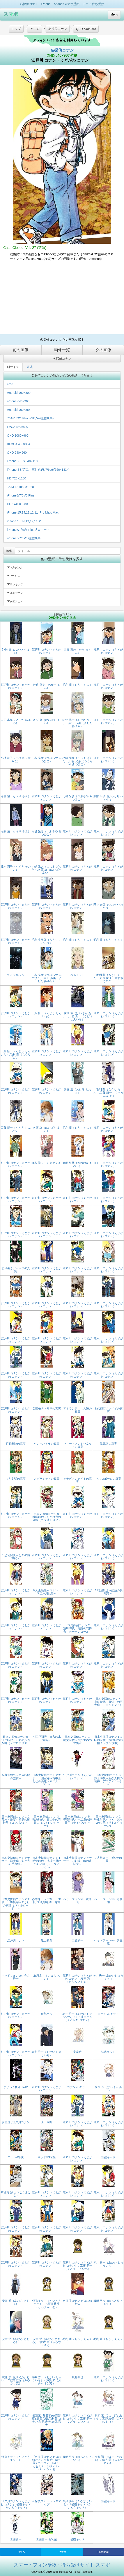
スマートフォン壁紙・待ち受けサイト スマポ (62, 2564)
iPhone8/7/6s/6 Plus (20, 495)
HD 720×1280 (16, 478)
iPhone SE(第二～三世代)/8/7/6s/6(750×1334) (38, 469)
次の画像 (103, 350)
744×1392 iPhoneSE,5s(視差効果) (30, 418)
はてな (21, 2551)
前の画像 (20, 350)
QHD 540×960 (17, 452)
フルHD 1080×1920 (20, 487)
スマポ (11, 13)
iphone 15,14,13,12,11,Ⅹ (24, 521)
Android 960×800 (18, 392)
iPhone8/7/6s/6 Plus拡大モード (28, 529)
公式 (30, 367)
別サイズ (13, 367)
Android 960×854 (18, 409)
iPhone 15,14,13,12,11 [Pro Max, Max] (33, 512)
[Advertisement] (62, 299)
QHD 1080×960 (17, 435)
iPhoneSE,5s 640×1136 (23, 461)
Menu (114, 14)
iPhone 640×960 (18, 401)
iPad (10, 384)
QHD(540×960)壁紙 (62, 55)
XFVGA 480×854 (18, 444)
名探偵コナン (62, 50)
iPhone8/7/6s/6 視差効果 (24, 538)
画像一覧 (62, 350)
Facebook (103, 2551)
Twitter (62, 2551)
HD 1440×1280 (17, 504)
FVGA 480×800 (17, 427)
